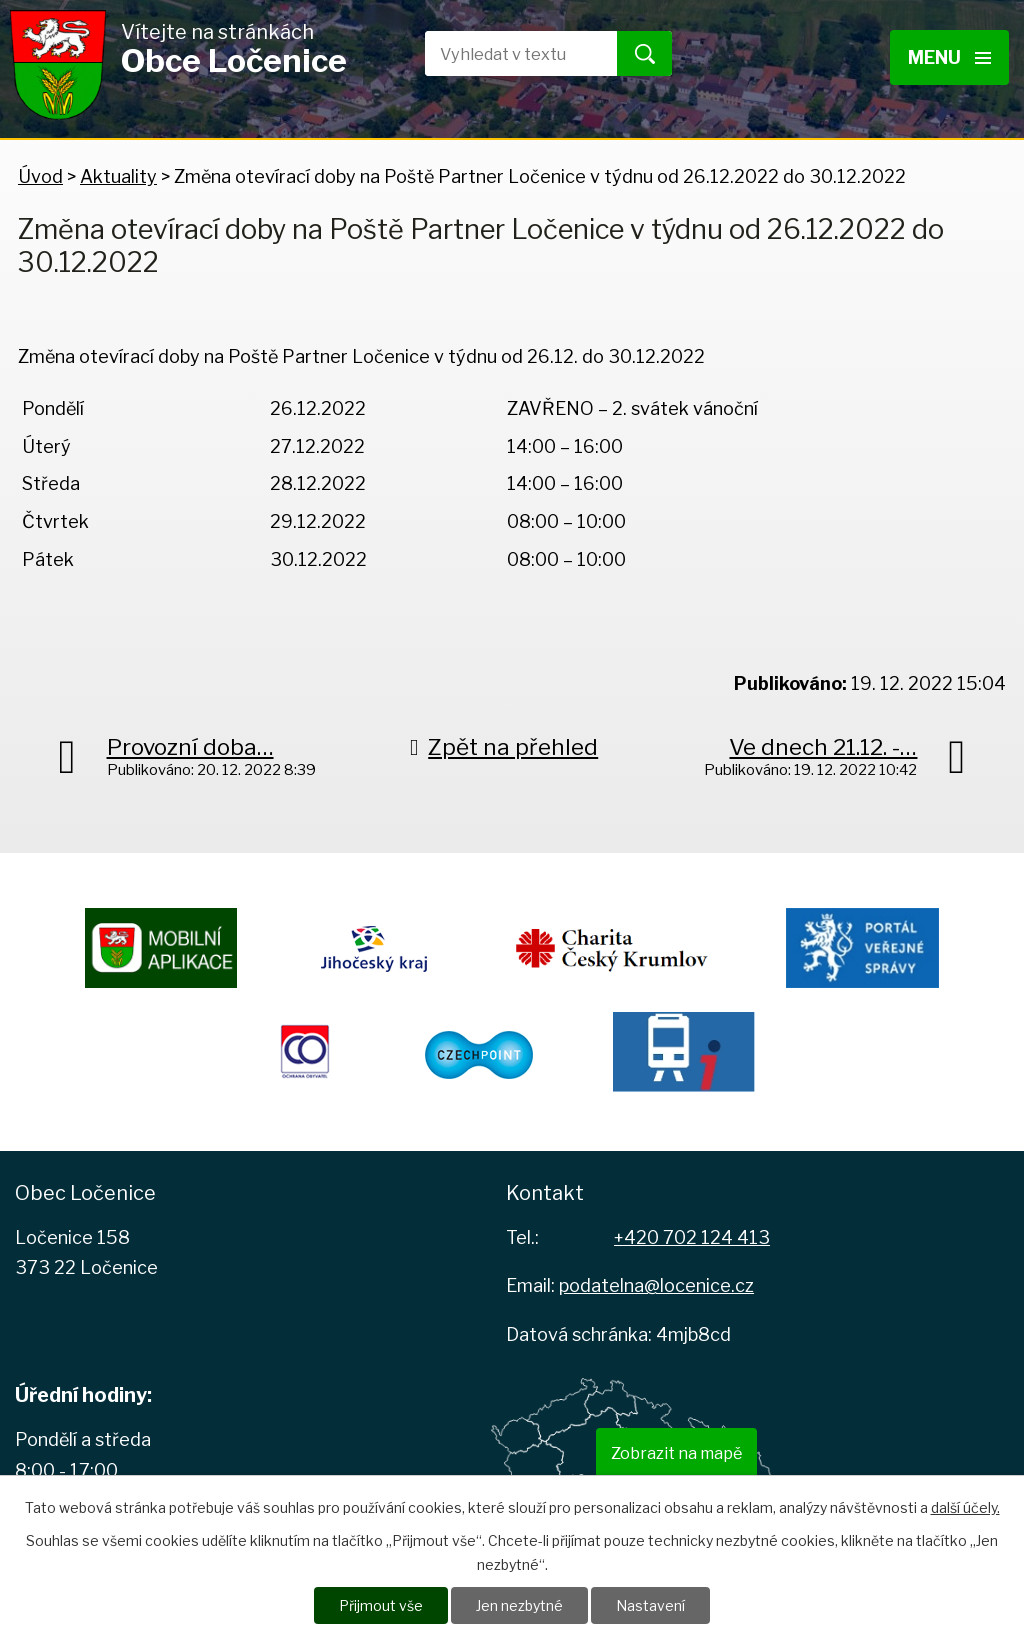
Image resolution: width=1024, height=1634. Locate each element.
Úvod (40, 176)
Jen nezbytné (519, 1605)
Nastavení (650, 1605)
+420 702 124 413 (692, 1237)
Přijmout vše (381, 1605)
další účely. (965, 1507)
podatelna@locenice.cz (656, 1285)
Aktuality (118, 176)
